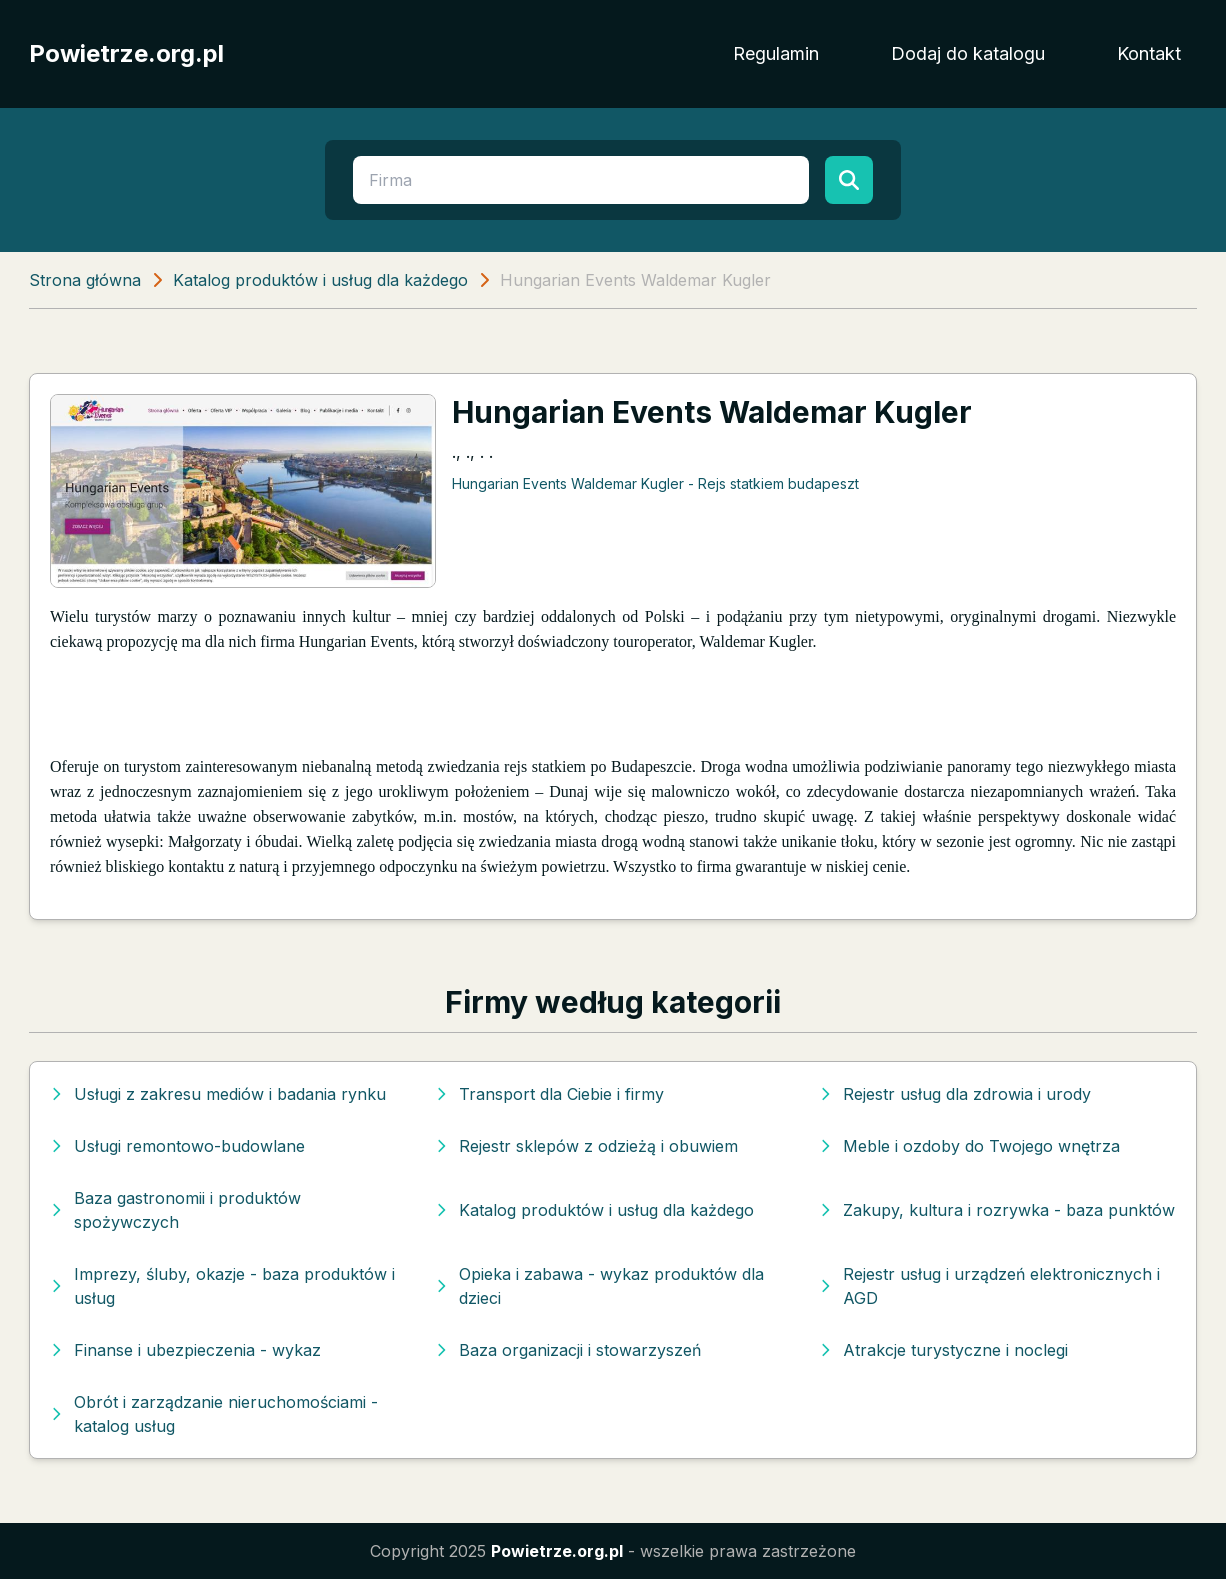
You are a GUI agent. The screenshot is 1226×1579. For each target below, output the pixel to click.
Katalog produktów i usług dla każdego (320, 280)
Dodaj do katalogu (968, 53)
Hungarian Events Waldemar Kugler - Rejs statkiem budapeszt (655, 483)
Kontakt (1149, 53)
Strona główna (85, 280)
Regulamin (776, 53)
